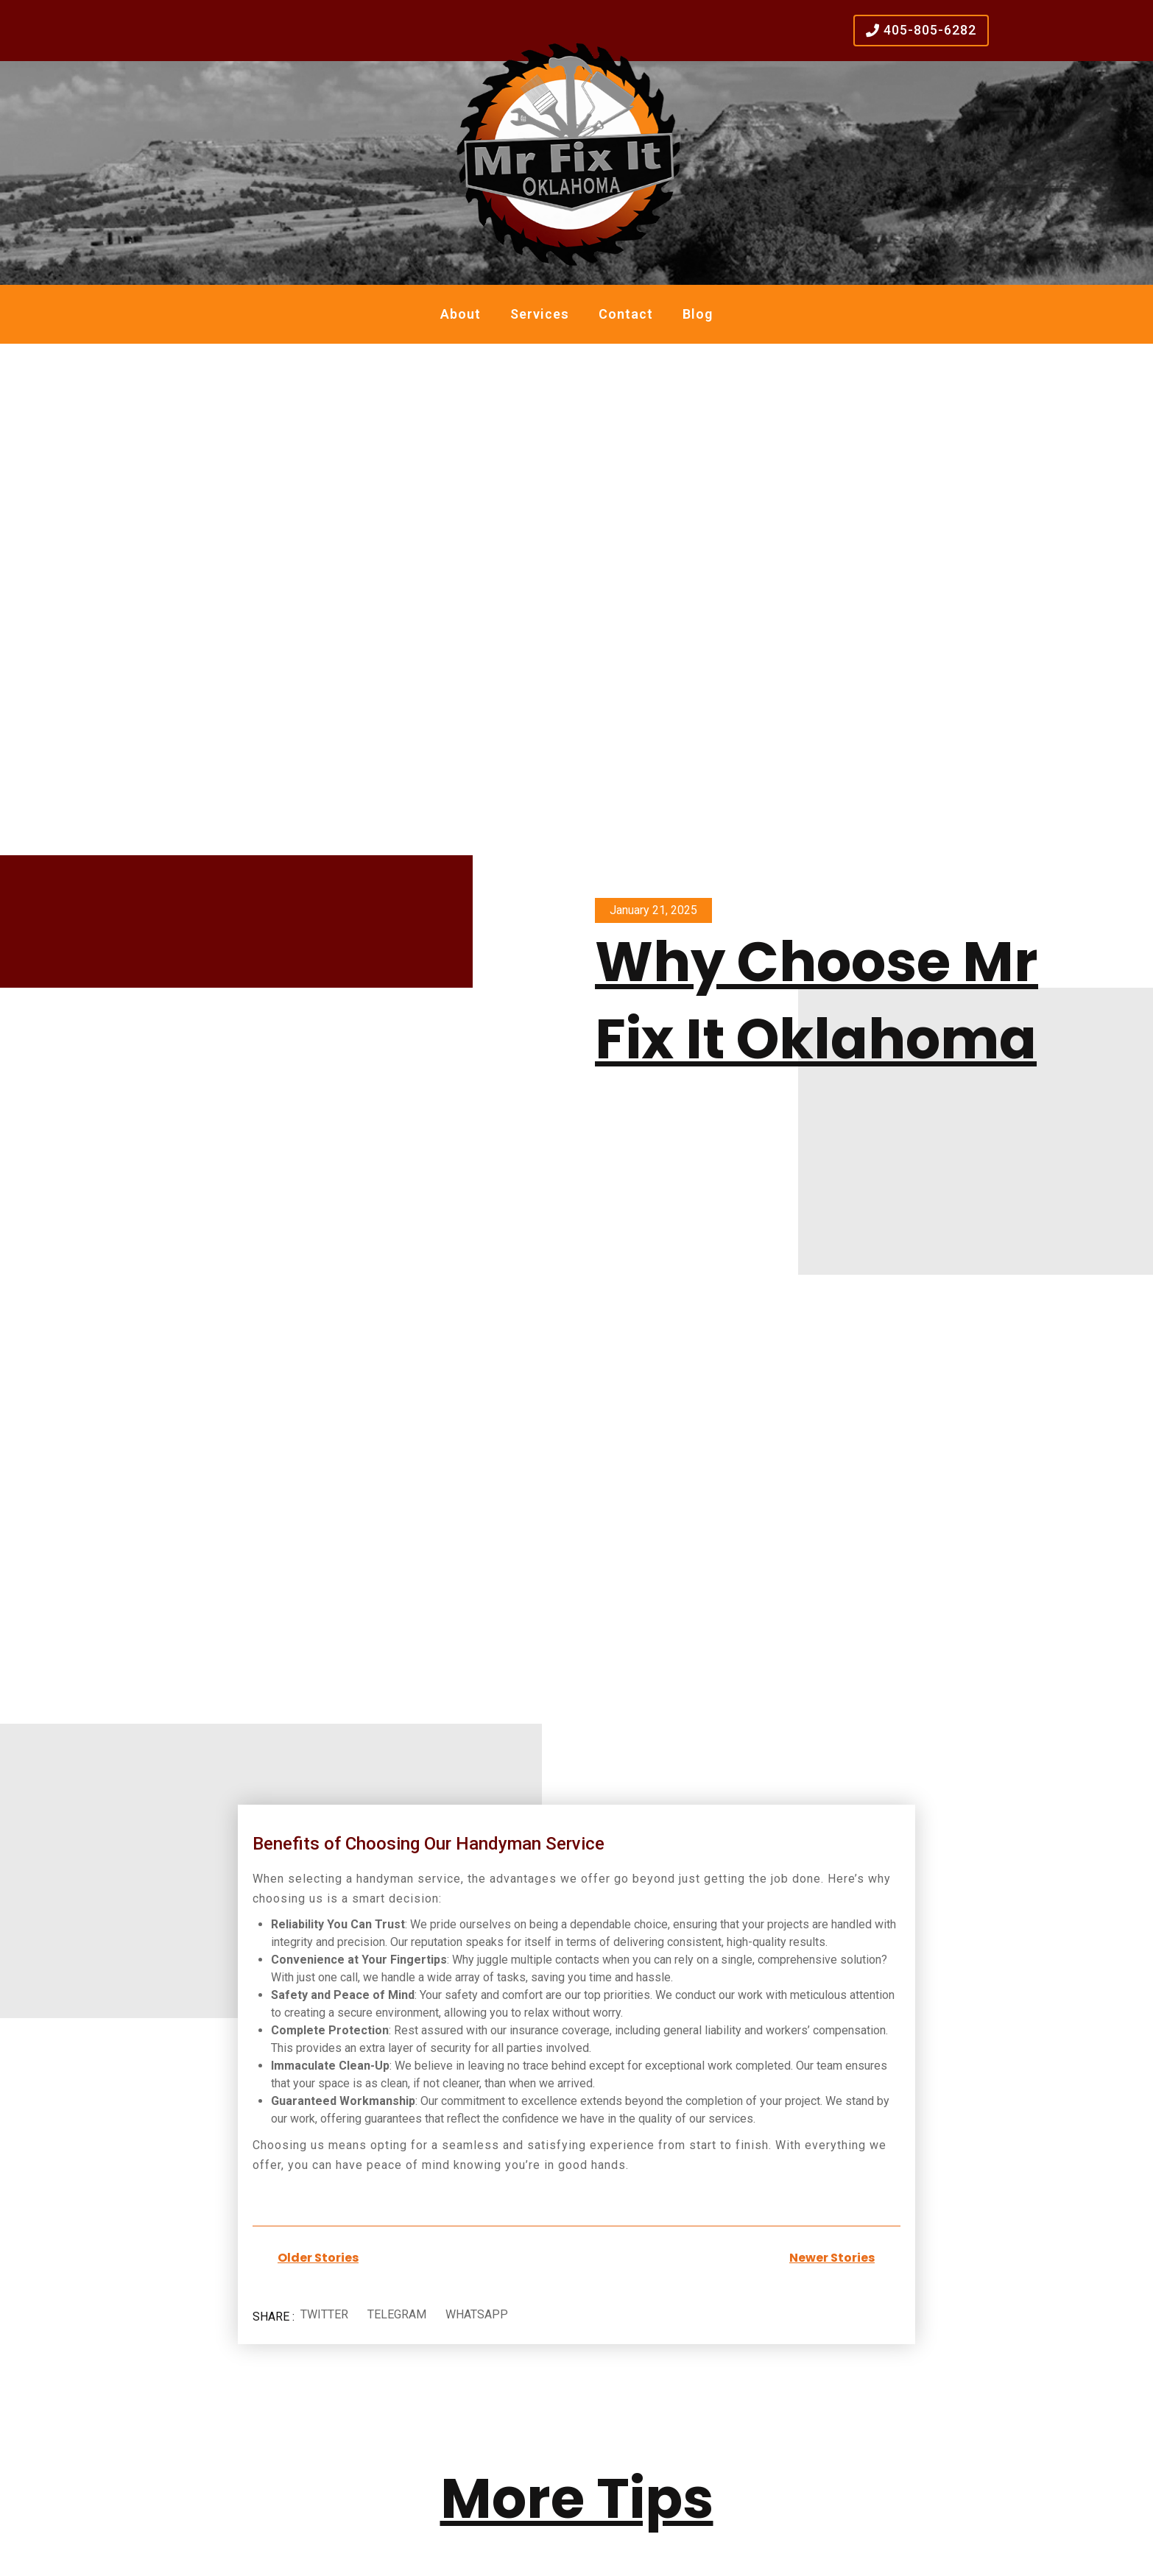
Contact (626, 314)
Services (539, 314)
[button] (324, 2315)
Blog (698, 314)
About (460, 314)
